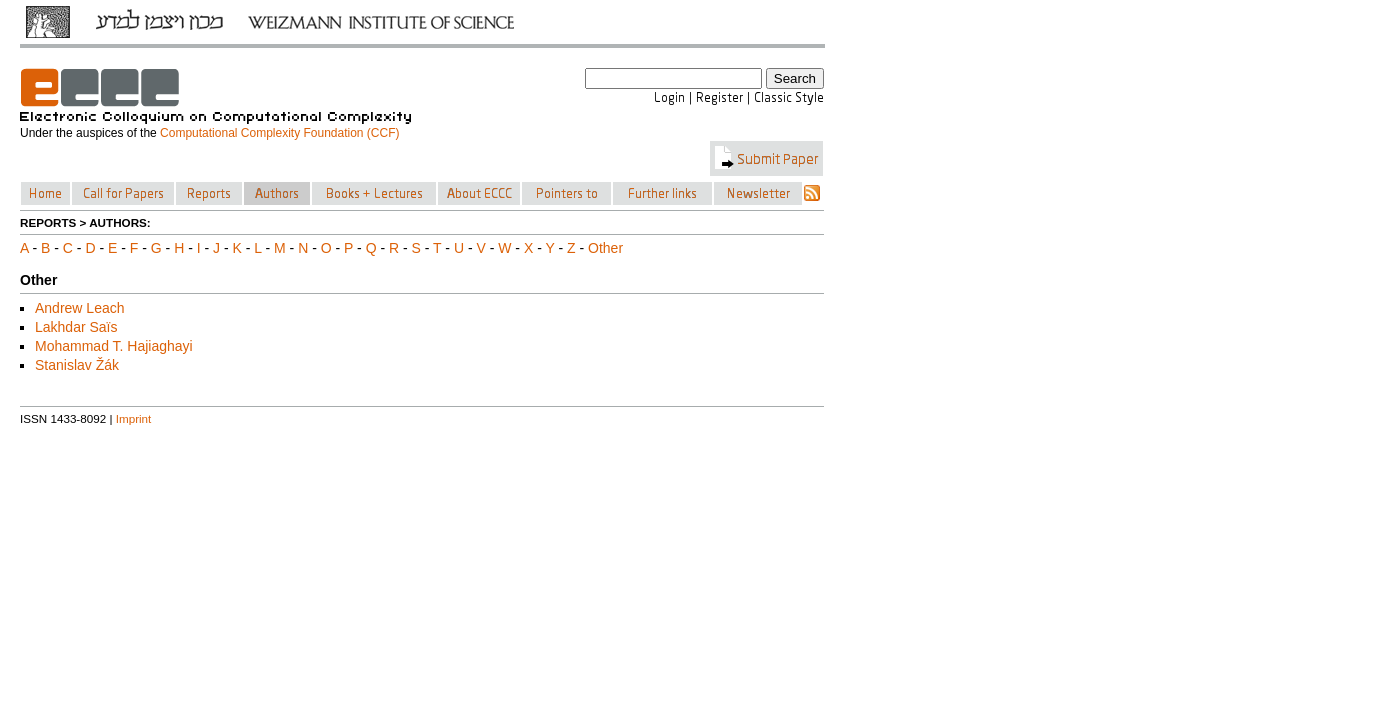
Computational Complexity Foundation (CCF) (279, 133)
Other (605, 248)
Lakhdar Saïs (76, 327)
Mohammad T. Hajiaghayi (114, 346)
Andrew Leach (80, 308)
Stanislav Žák (77, 365)
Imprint (134, 418)
